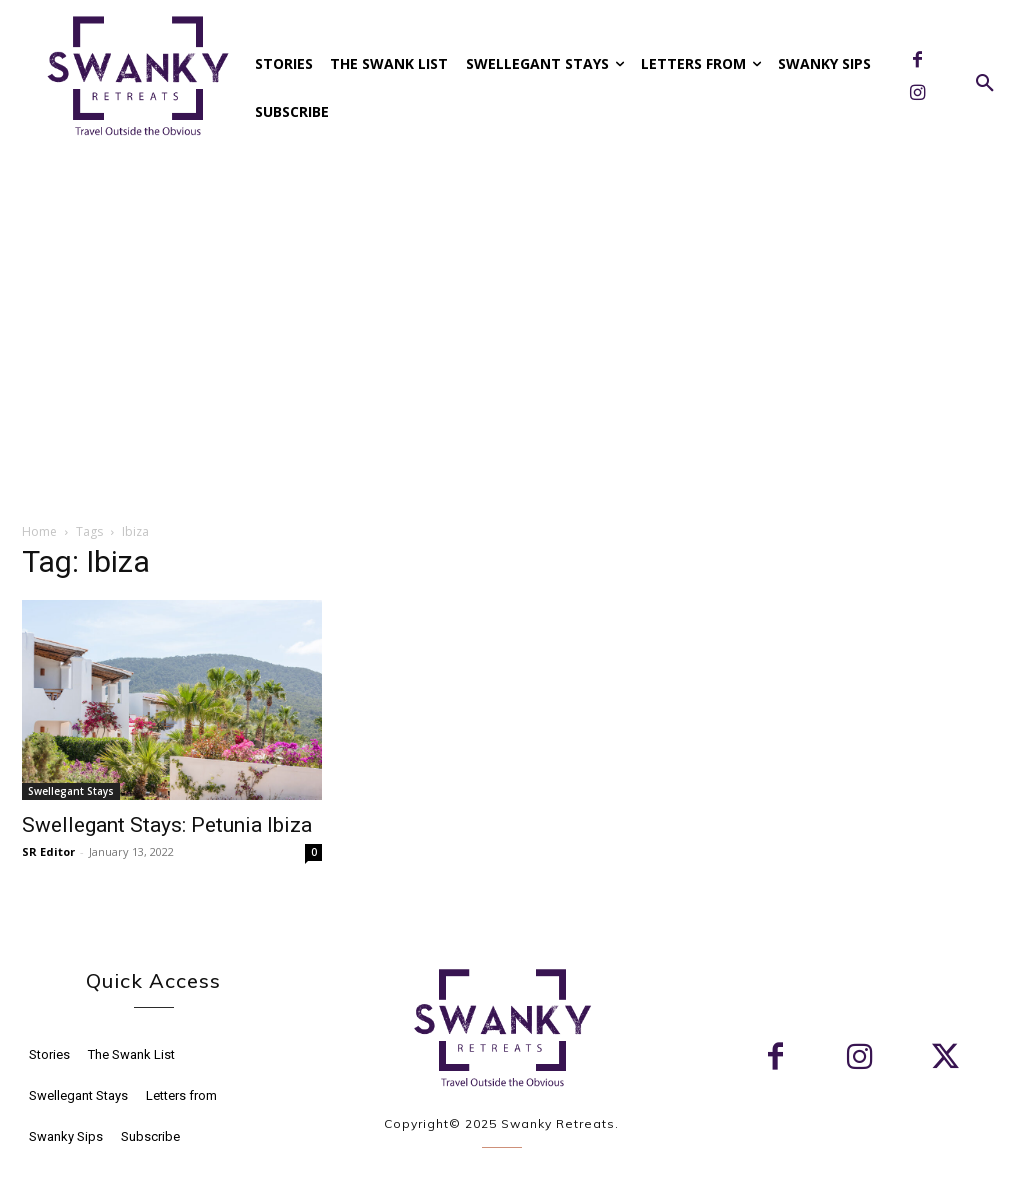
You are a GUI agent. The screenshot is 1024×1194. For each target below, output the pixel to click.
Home (39, 531)
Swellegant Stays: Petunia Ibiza (167, 825)
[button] (985, 84)
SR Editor (48, 851)
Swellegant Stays (71, 791)
